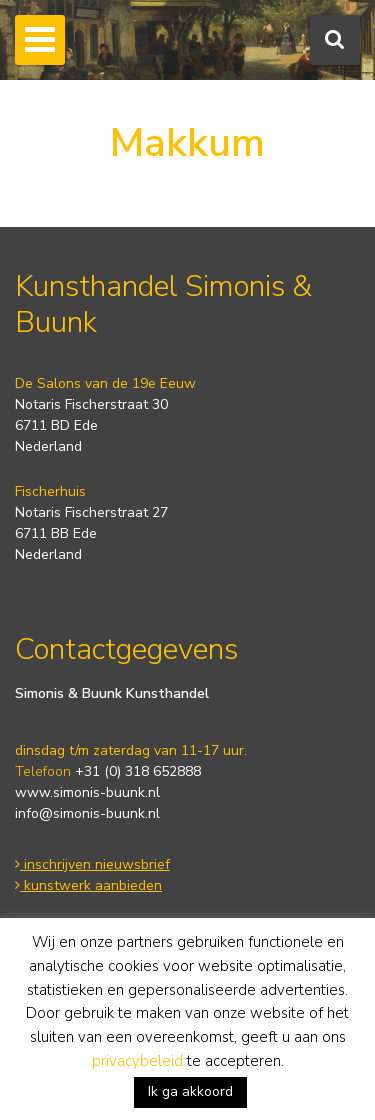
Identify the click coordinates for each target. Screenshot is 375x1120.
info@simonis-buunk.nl (87, 813)
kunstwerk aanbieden (88, 885)
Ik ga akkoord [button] (190, 1091)
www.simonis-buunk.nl (87, 792)
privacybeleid (137, 1061)
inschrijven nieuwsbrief (92, 864)
